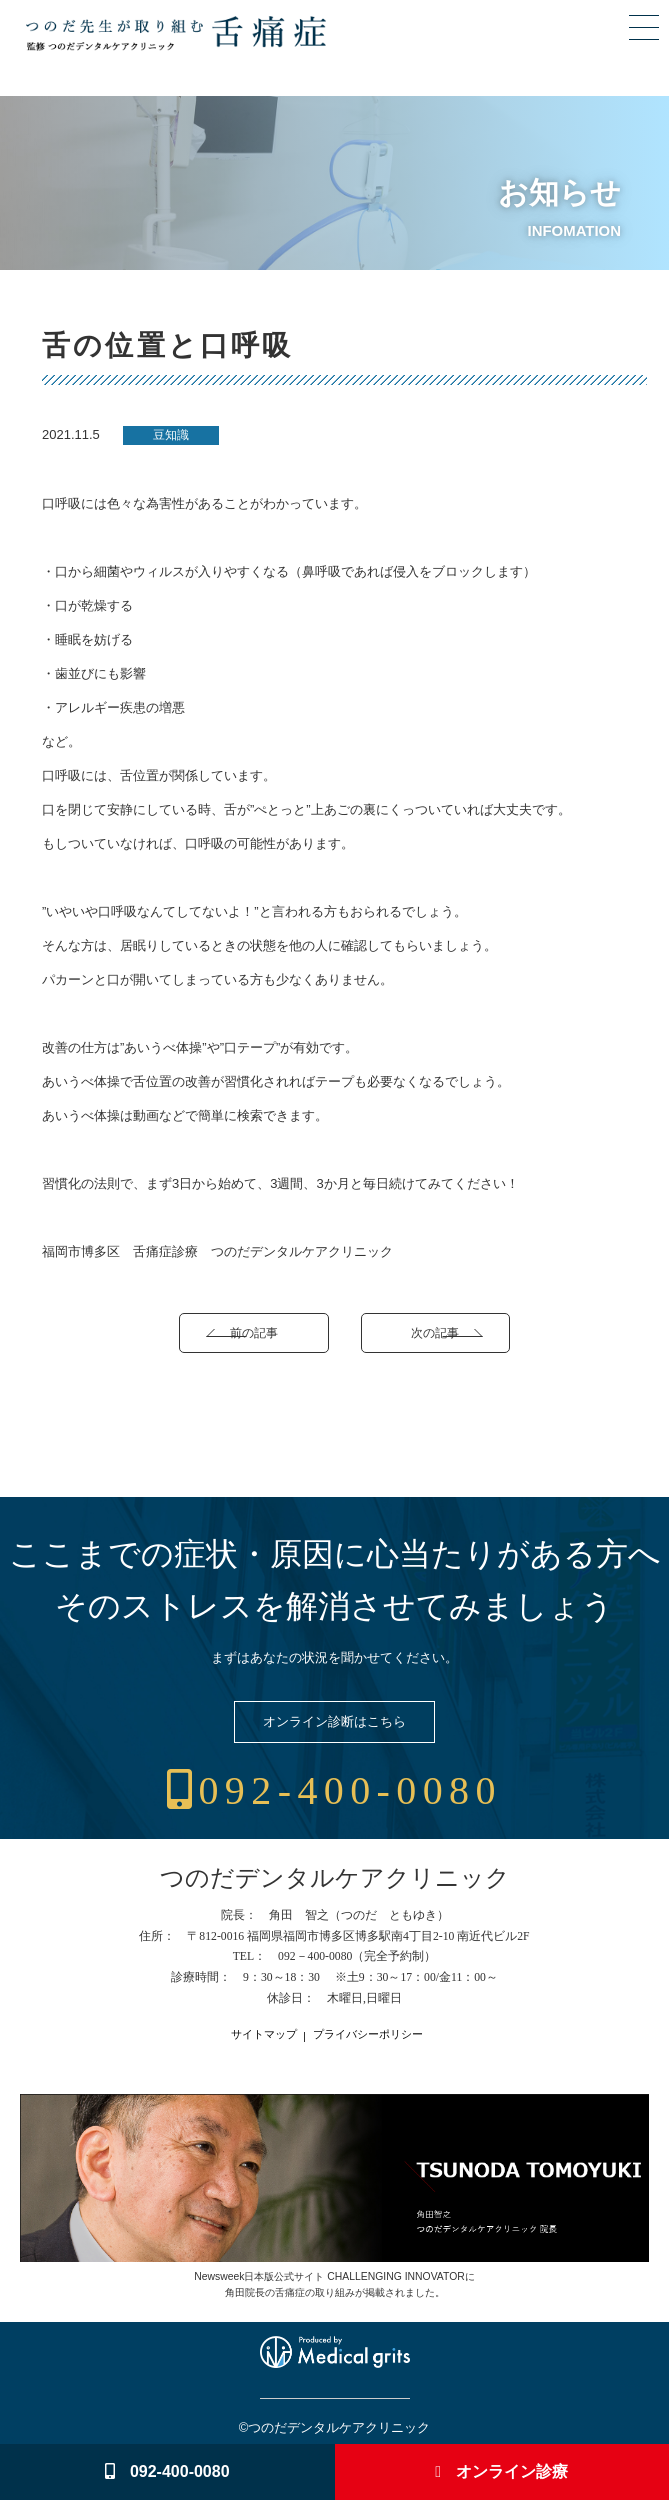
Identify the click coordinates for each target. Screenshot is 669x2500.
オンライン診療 (501, 2471)
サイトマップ (264, 2034)
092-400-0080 (334, 1790)
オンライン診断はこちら (334, 1721)
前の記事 (254, 1332)
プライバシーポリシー (368, 2034)
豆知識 (171, 435)
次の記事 (435, 1332)
